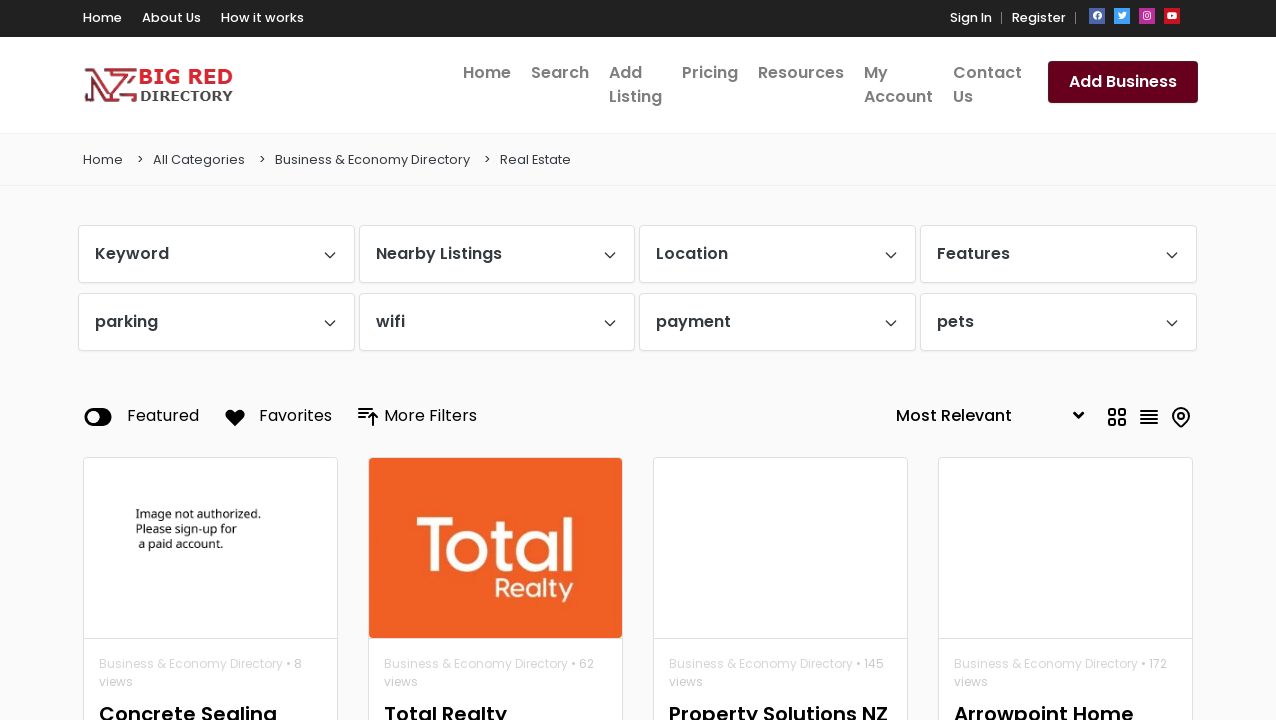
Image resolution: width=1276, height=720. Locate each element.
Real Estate (535, 159)
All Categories (199, 159)
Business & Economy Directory (372, 159)
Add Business (1123, 81)
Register (1039, 17)
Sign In (971, 17)
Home (103, 159)
